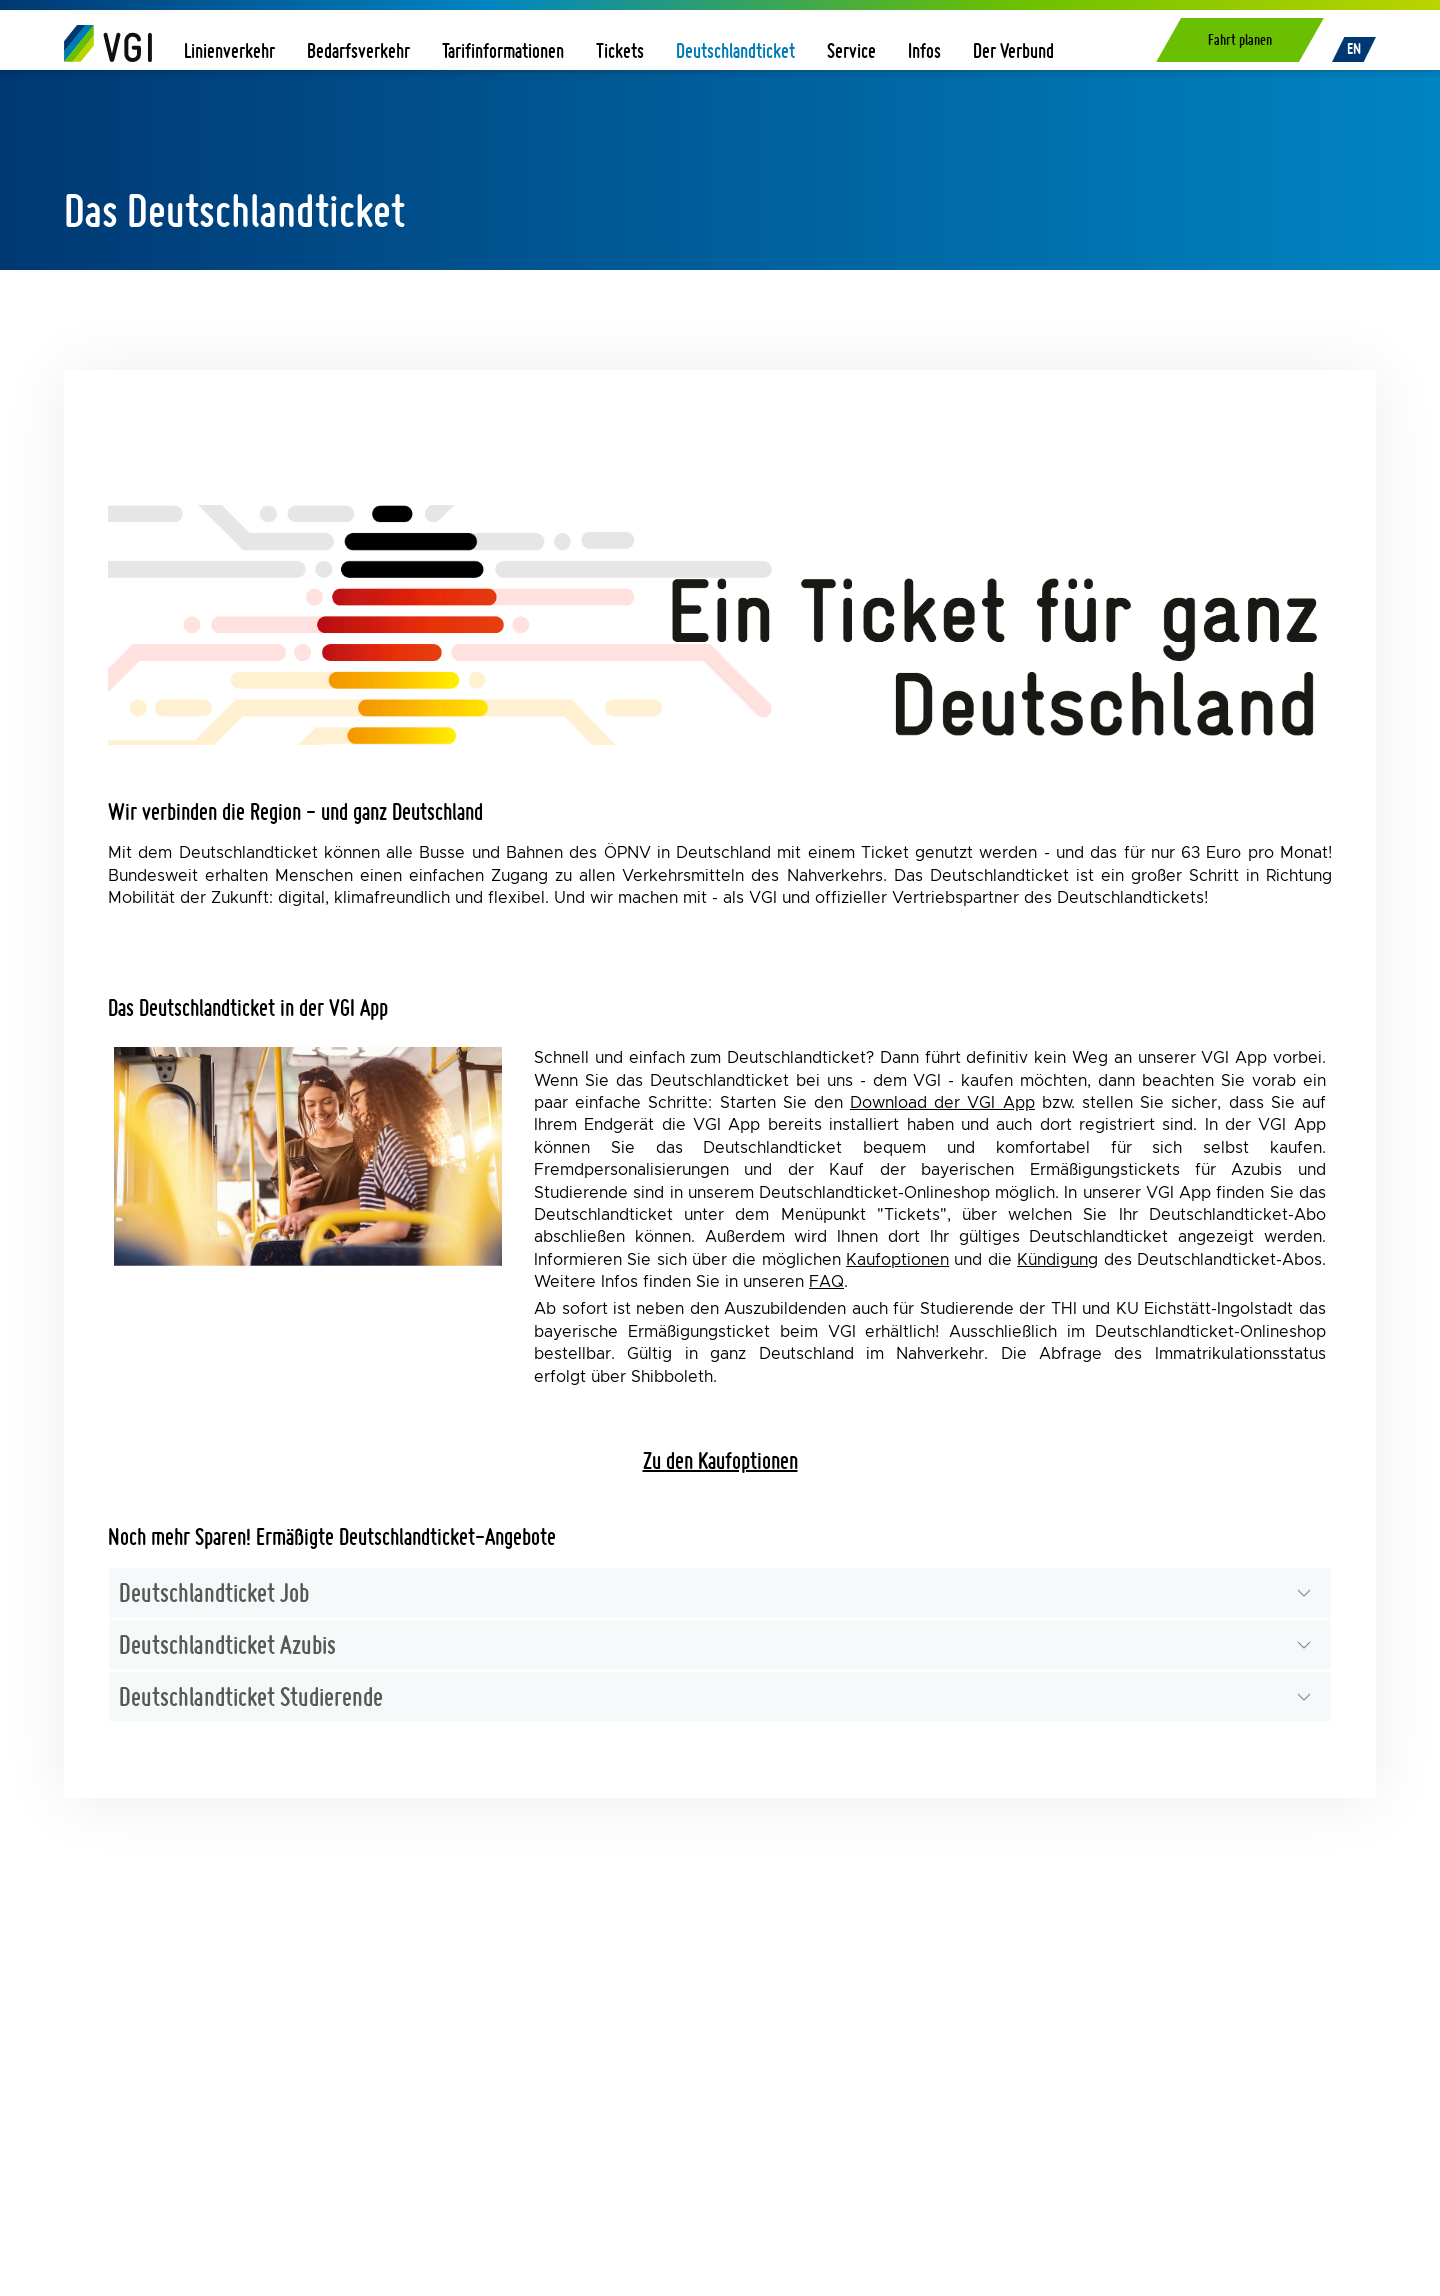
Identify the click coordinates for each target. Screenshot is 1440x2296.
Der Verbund (1013, 50)
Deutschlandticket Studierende (251, 1696)
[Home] (108, 43)
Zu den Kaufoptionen (720, 1460)
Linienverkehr (229, 50)
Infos (924, 50)
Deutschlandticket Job (214, 1592)
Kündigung (1057, 1260)
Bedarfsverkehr (358, 50)
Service (851, 50)
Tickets (620, 50)
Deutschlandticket (735, 50)
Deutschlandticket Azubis (227, 1644)
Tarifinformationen (503, 50)
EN (1354, 48)
